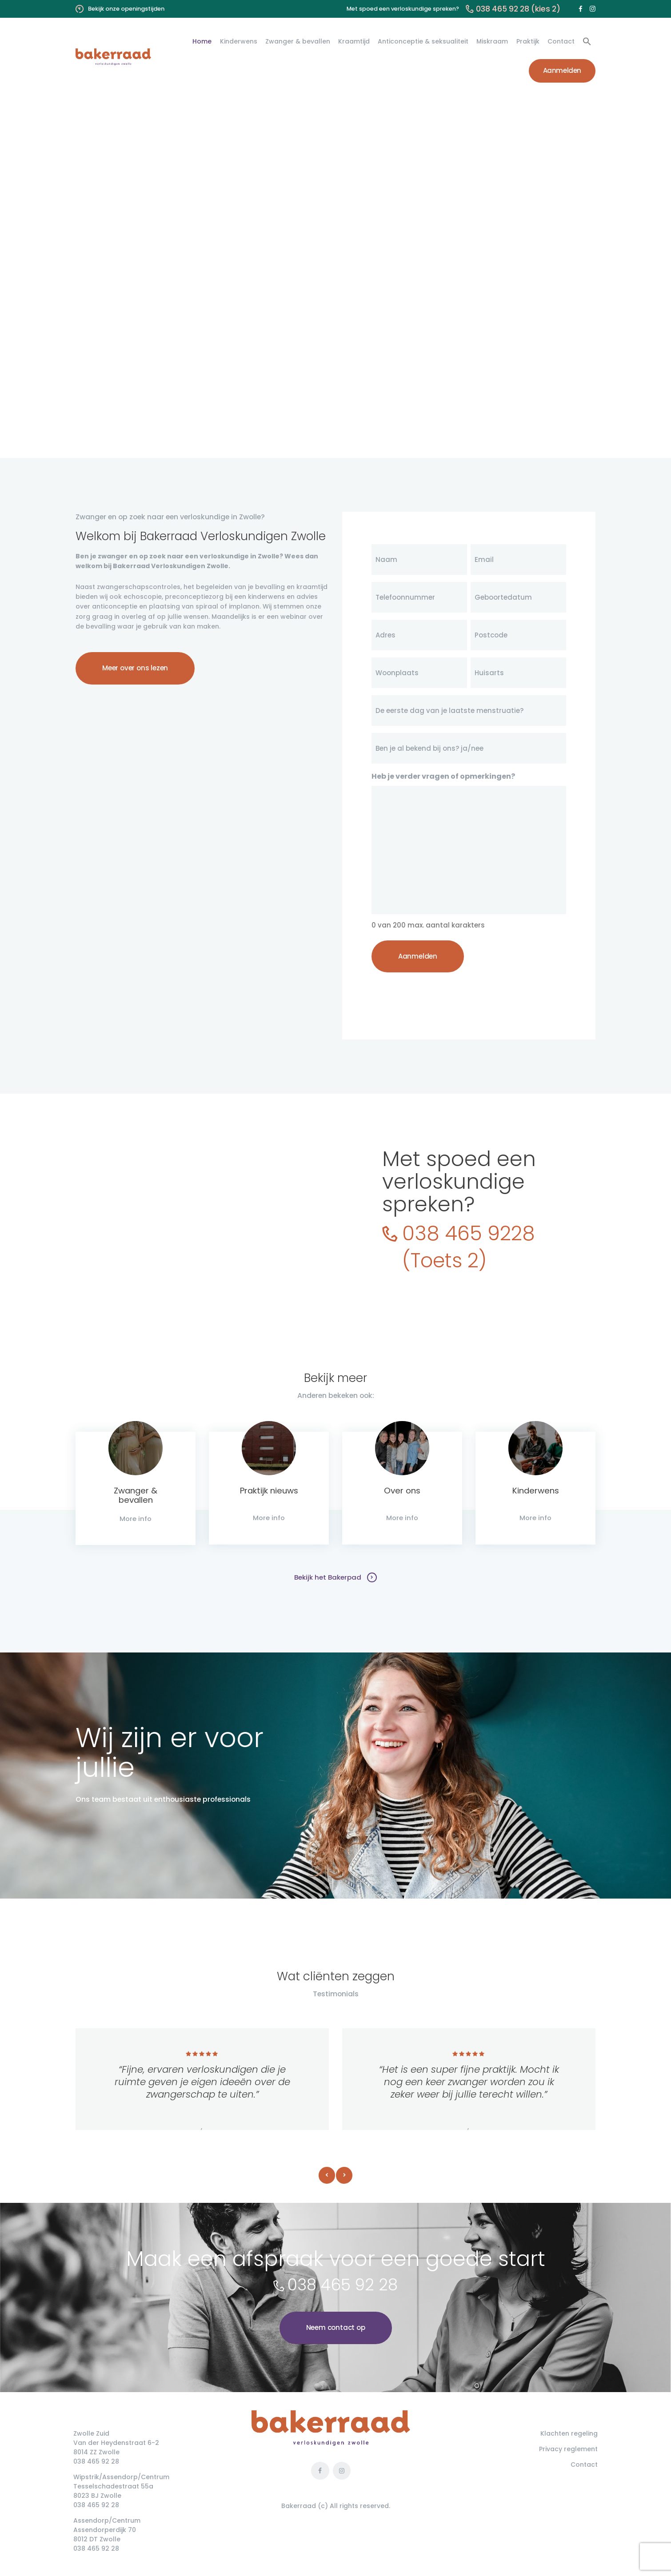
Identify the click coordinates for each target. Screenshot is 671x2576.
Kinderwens (535, 1491)
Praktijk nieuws (269, 1491)
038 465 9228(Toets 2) (471, 1246)
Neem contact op (335, 2328)
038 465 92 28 (343, 2285)
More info (136, 1519)
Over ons (402, 1491)
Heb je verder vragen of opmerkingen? (443, 776)
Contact (584, 2465)
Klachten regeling (569, 2434)
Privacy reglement (568, 2449)
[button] (587, 42)
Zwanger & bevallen (135, 1495)
